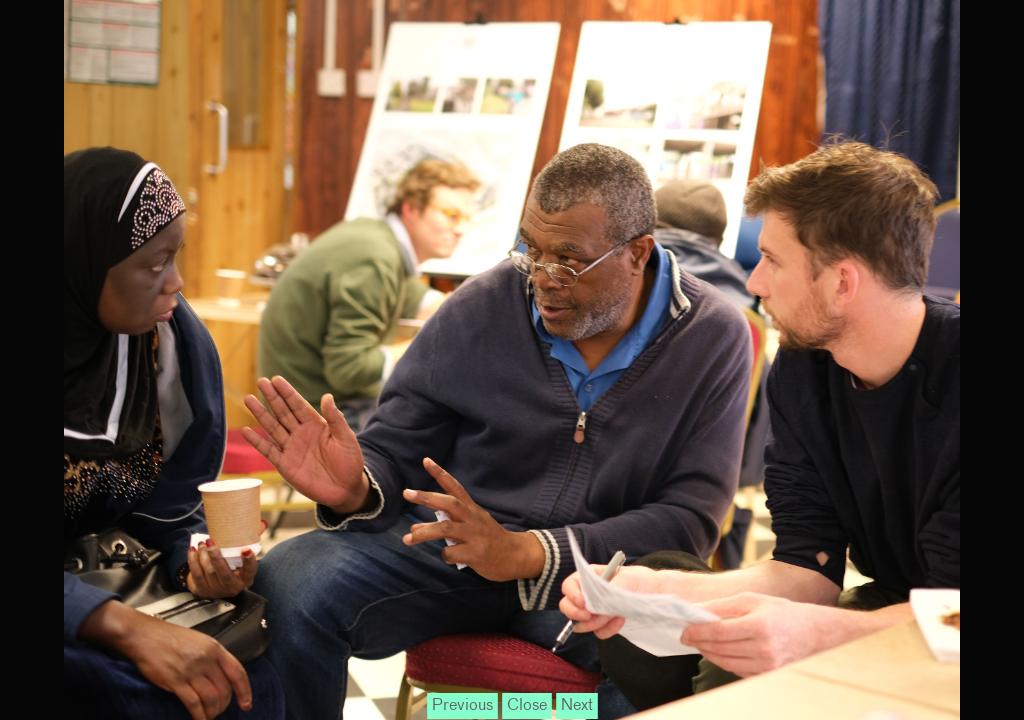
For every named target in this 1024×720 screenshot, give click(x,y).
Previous (462, 706)
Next (577, 706)
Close (527, 706)
